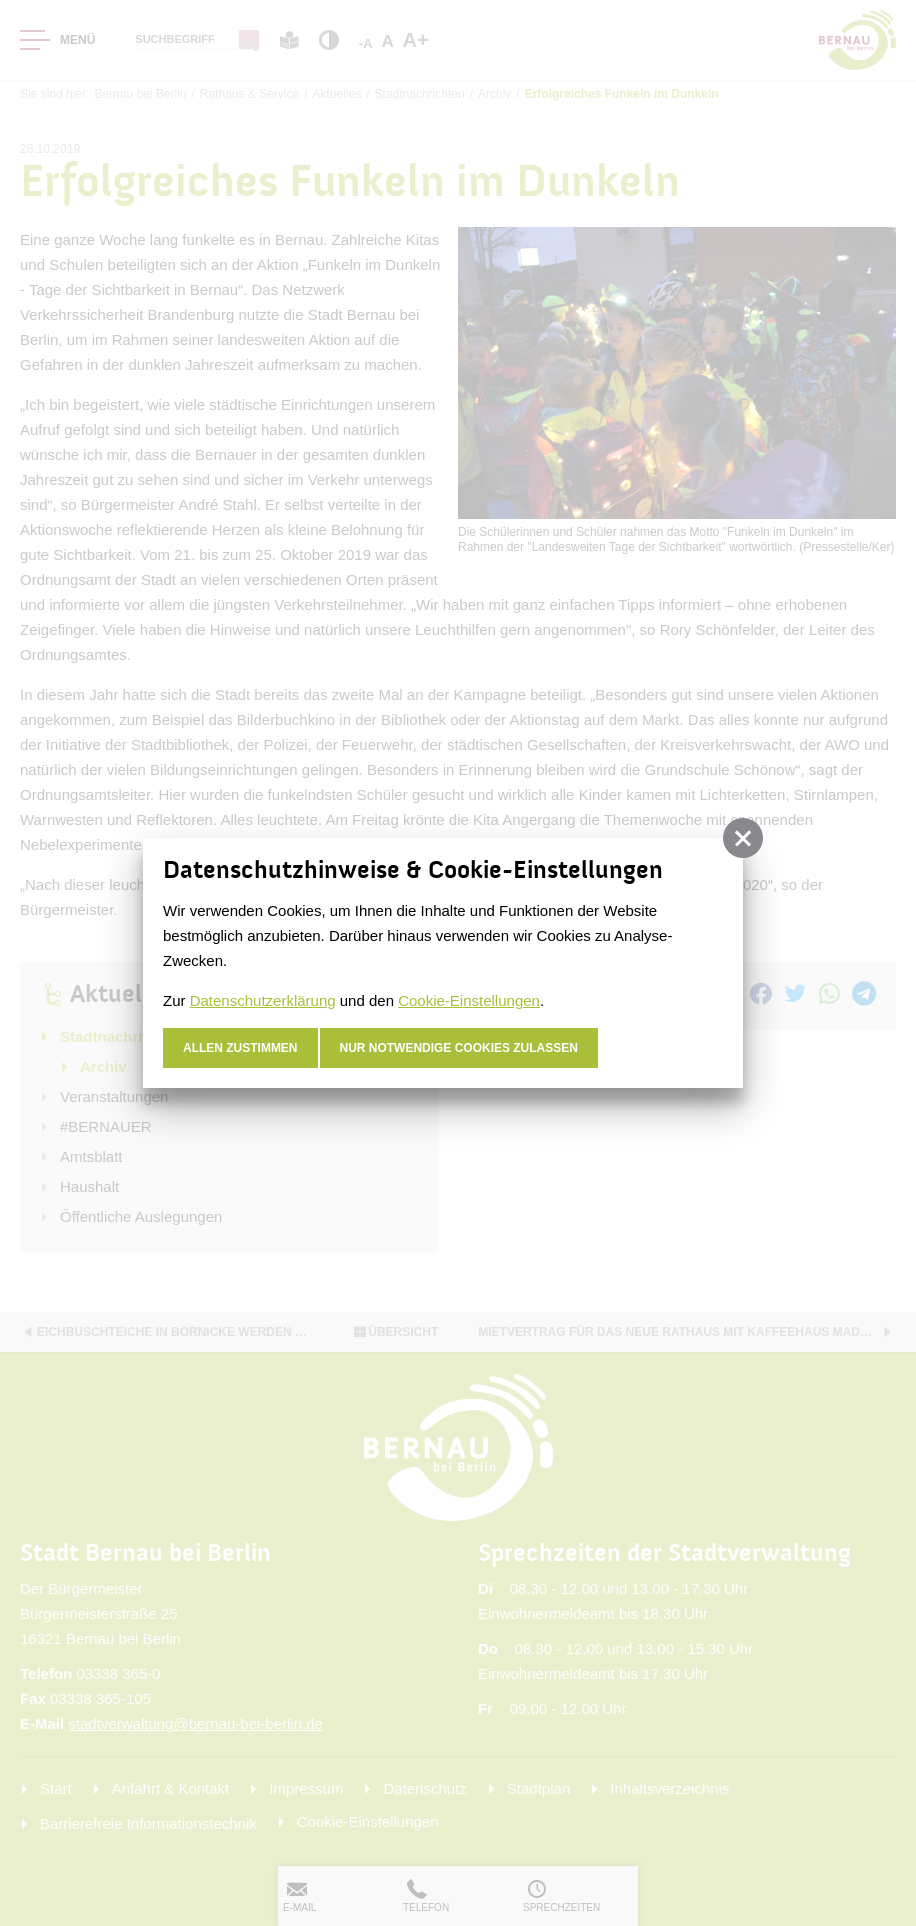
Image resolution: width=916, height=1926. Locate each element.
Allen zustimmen (240, 1048)
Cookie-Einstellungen (469, 1000)
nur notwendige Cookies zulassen (459, 1048)
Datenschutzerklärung (263, 1000)
